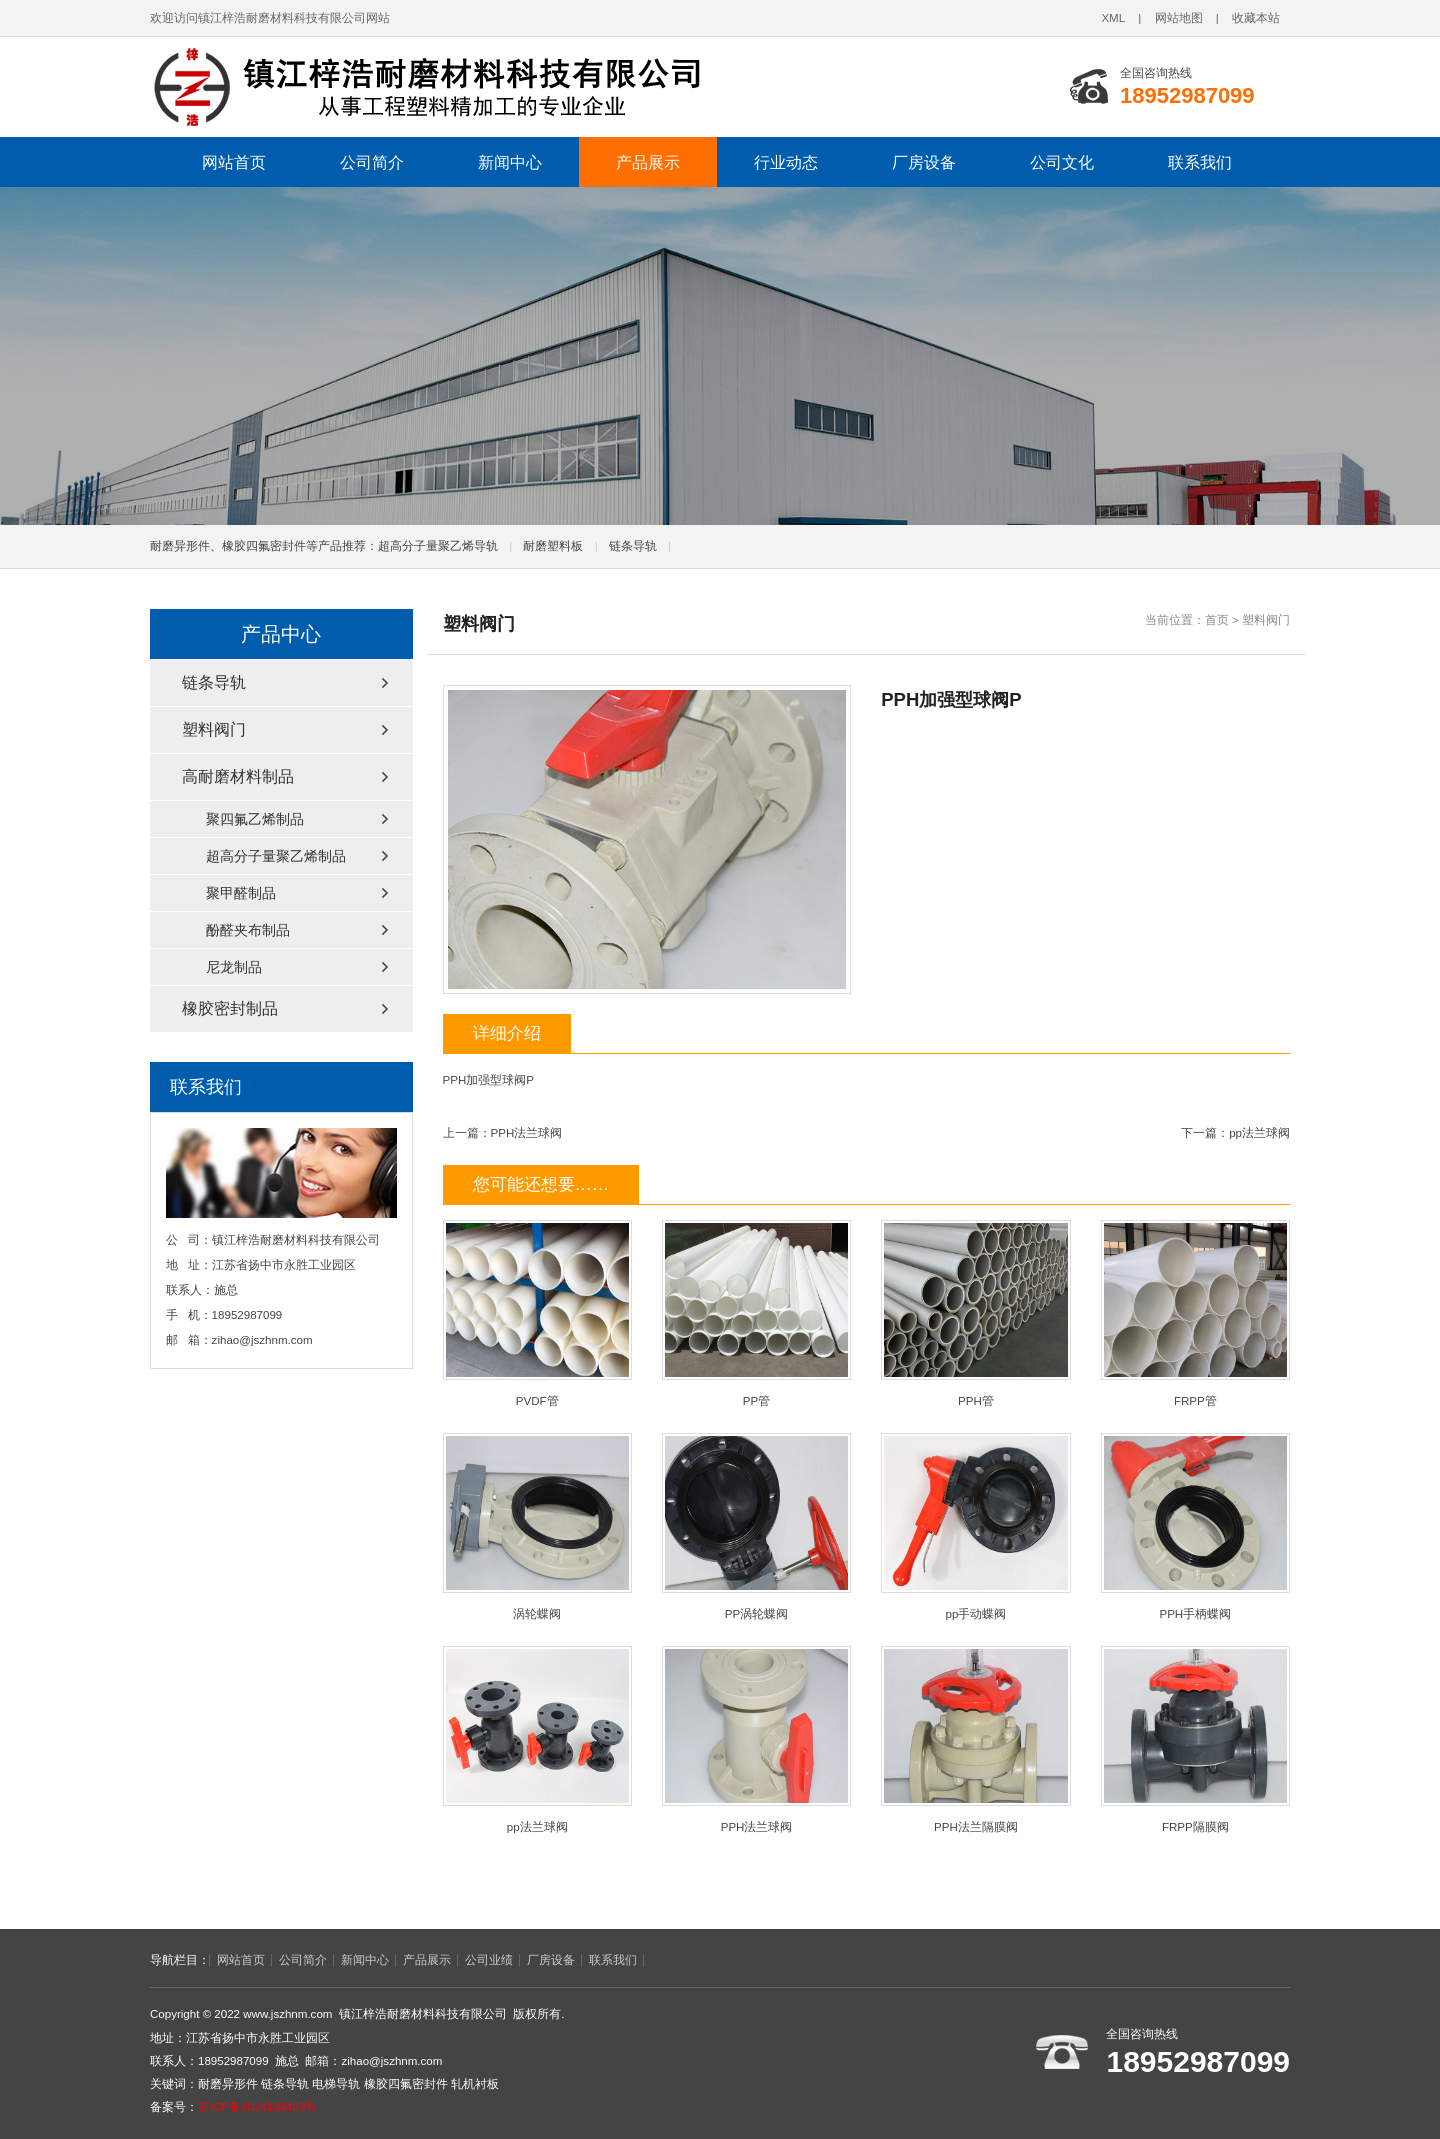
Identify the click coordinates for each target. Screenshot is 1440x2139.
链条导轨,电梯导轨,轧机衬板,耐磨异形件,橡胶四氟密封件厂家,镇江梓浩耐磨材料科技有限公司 (425, 87)
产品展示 (648, 162)
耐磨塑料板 (553, 546)
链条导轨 (633, 546)
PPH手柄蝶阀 (1195, 1526)
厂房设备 (924, 162)
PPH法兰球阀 (527, 1133)
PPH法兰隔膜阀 (975, 1739)
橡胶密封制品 (230, 1008)
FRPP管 (1195, 1313)
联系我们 (1200, 162)
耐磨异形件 (228, 2084)
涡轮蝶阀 (537, 1526)
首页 (1217, 620)
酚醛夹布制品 (248, 930)
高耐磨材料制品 (238, 776)
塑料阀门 (1266, 620)
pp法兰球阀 (1259, 1133)
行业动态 (786, 162)
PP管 (756, 1313)
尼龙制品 (234, 967)
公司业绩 (489, 1960)
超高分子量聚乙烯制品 (276, 856)
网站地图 (1179, 18)
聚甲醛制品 (241, 893)
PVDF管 (537, 1313)
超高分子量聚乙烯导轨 (438, 546)
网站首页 (234, 162)
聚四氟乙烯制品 (255, 819)
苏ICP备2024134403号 (257, 2107)
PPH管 (975, 1313)
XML (1113, 18)
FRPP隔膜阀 (1195, 1739)
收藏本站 (1256, 18)
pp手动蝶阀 (975, 1526)
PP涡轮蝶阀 (756, 1526)
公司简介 (372, 162)
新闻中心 (510, 162)
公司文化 (1062, 162)
